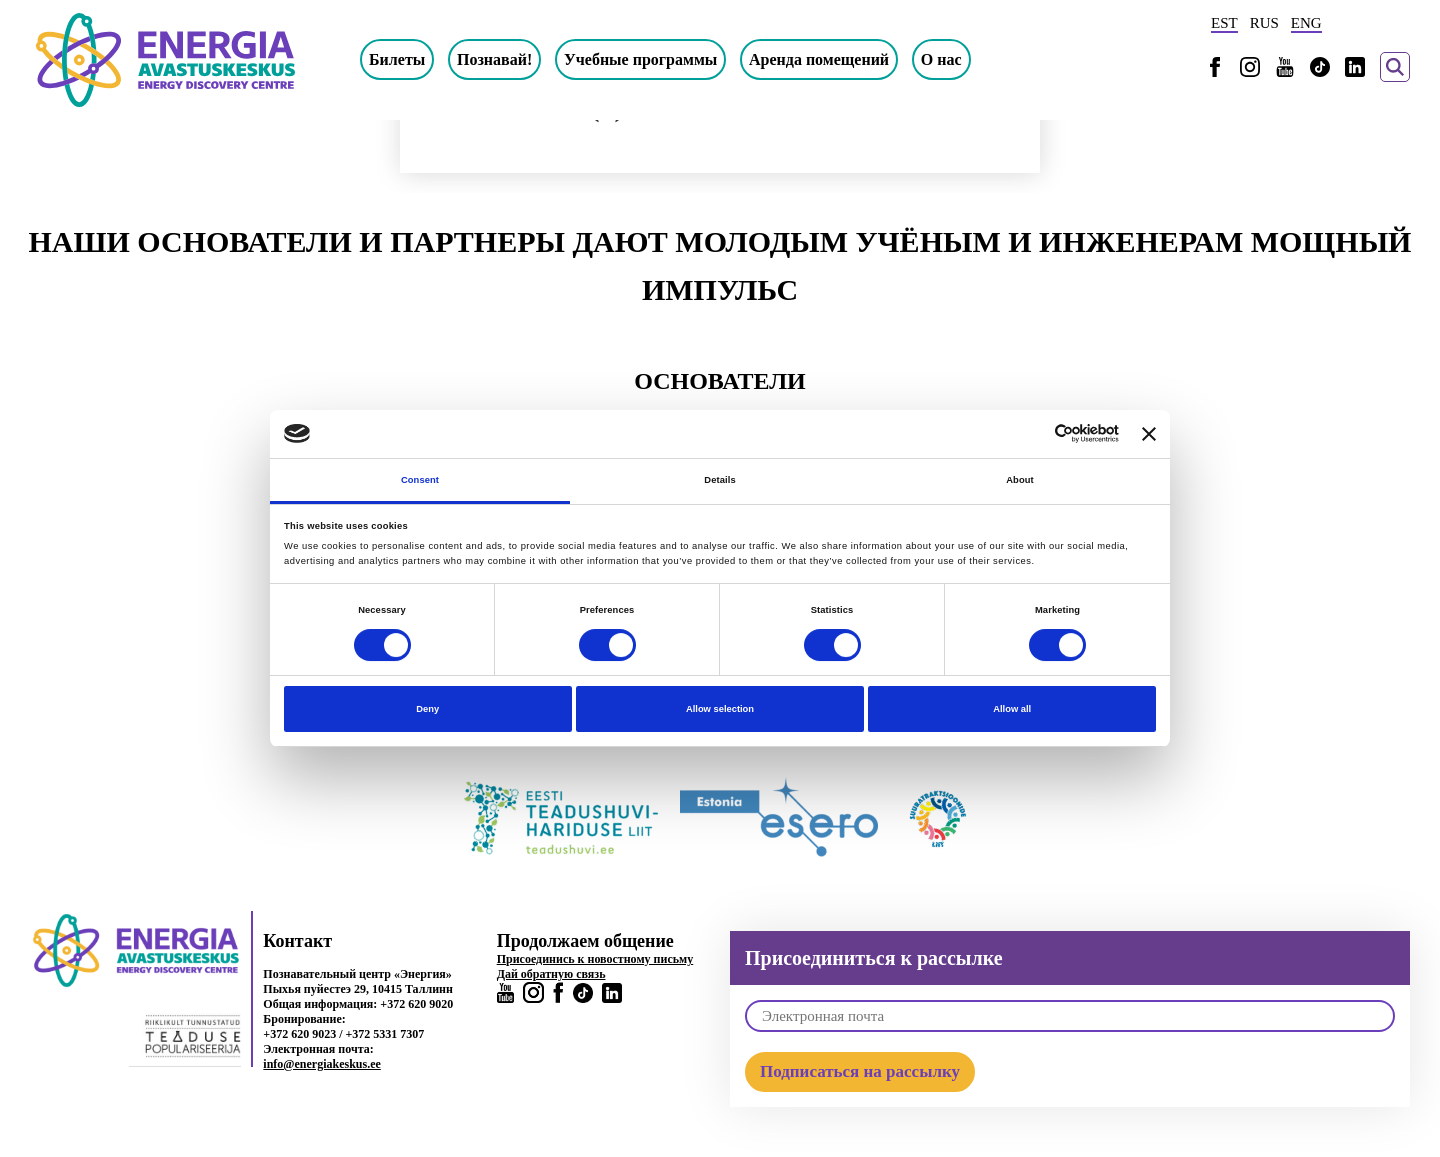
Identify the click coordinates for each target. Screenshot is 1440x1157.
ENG (1306, 23)
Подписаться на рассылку (860, 1071)
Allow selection (720, 709)
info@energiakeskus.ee (322, 1064)
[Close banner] (1149, 434)
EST (1224, 23)
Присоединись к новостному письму (595, 959)
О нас (941, 59)
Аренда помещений (819, 59)
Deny (427, 709)
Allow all (1012, 709)
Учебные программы (640, 59)
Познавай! (494, 59)
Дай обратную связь (551, 974)
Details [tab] (719, 480)
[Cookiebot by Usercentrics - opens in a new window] (1031, 433)
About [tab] (1020, 480)
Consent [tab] (420, 480)
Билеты (397, 59)
